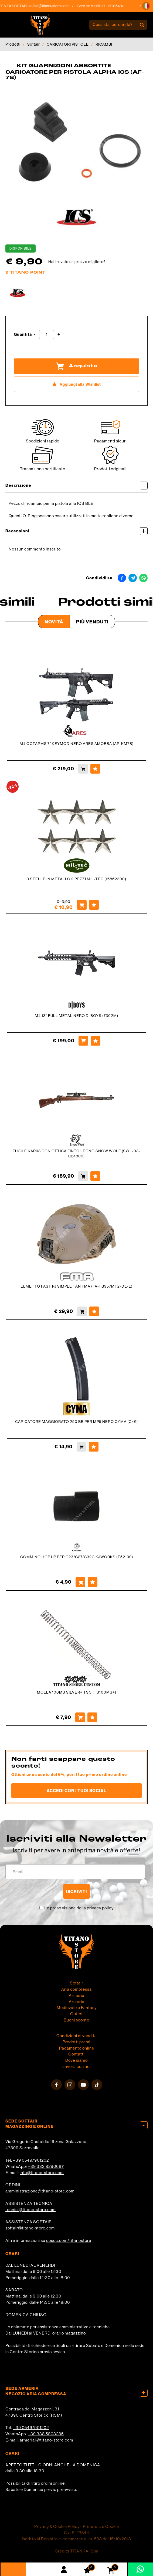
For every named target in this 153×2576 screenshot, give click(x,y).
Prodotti (13, 44)
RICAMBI (104, 44)
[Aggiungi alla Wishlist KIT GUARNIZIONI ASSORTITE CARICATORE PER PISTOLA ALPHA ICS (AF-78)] (76, 384)
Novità (54, 622)
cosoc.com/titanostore (68, 2240)
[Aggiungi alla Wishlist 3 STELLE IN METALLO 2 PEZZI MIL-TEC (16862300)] (94, 905)
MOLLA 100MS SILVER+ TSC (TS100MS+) (76, 1692)
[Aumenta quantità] (58, 334)
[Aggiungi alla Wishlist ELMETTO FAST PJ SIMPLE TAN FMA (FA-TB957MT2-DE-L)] (94, 1311)
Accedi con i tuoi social (76, 1790)
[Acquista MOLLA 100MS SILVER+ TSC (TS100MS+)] (80, 1717)
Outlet (76, 2013)
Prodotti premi (76, 2041)
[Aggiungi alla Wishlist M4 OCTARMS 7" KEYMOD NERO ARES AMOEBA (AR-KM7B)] (95, 769)
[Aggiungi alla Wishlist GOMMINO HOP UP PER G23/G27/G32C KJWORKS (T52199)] (92, 1582)
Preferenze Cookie (101, 2526)
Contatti (76, 2054)
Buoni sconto (76, 2020)
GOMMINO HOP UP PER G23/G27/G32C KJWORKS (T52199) (76, 1556)
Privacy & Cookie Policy (57, 2526)
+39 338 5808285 (46, 2433)
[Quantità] (46, 334)
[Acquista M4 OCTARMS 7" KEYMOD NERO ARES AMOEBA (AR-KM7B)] (83, 769)
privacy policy (100, 1907)
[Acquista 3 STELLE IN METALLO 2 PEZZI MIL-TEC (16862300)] (82, 905)
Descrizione (76, 485)
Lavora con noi (76, 2066)
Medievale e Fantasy (77, 2007)
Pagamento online (76, 2048)
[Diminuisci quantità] (35, 334)
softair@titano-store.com (56, 6)
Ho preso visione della (79, 1907)
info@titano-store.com (42, 2172)
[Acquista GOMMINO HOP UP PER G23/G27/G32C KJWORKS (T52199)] (80, 1582)
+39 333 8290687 (46, 2166)
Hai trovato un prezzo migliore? (77, 261)
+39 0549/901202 (31, 2160)
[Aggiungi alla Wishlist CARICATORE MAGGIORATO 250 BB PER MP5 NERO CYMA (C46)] (93, 1447)
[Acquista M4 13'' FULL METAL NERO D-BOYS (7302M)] (83, 1041)
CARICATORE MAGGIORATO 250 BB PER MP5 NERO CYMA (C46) (76, 1421)
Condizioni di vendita (76, 2035)
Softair (33, 44)
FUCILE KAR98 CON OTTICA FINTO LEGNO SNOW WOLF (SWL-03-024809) (76, 1153)
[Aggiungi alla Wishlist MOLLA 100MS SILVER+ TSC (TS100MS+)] (92, 1717)
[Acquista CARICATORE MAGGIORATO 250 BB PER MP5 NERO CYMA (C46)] (81, 1447)
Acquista (76, 366)
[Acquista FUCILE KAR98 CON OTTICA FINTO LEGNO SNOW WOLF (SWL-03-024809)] (83, 1176)
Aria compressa (76, 1989)
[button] (146, 6)
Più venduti (92, 622)
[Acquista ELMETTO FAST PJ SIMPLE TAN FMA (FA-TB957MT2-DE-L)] (82, 1311)
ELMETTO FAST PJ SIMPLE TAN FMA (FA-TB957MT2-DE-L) (76, 1286)
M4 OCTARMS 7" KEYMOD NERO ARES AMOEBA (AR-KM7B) (77, 743)
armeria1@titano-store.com (46, 2440)
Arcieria (76, 2001)
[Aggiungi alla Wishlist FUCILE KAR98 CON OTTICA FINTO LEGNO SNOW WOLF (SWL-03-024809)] (95, 1176)
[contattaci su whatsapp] (140, 2569)
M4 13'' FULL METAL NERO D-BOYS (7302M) (76, 1015)
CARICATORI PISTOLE (68, 44)
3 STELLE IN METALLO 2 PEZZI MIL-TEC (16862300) (76, 878)
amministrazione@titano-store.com (39, 2191)
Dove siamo (76, 2060)
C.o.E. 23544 (76, 2532)
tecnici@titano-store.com (30, 2209)
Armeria (76, 1995)
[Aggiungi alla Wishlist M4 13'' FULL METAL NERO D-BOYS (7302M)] (95, 1041)
